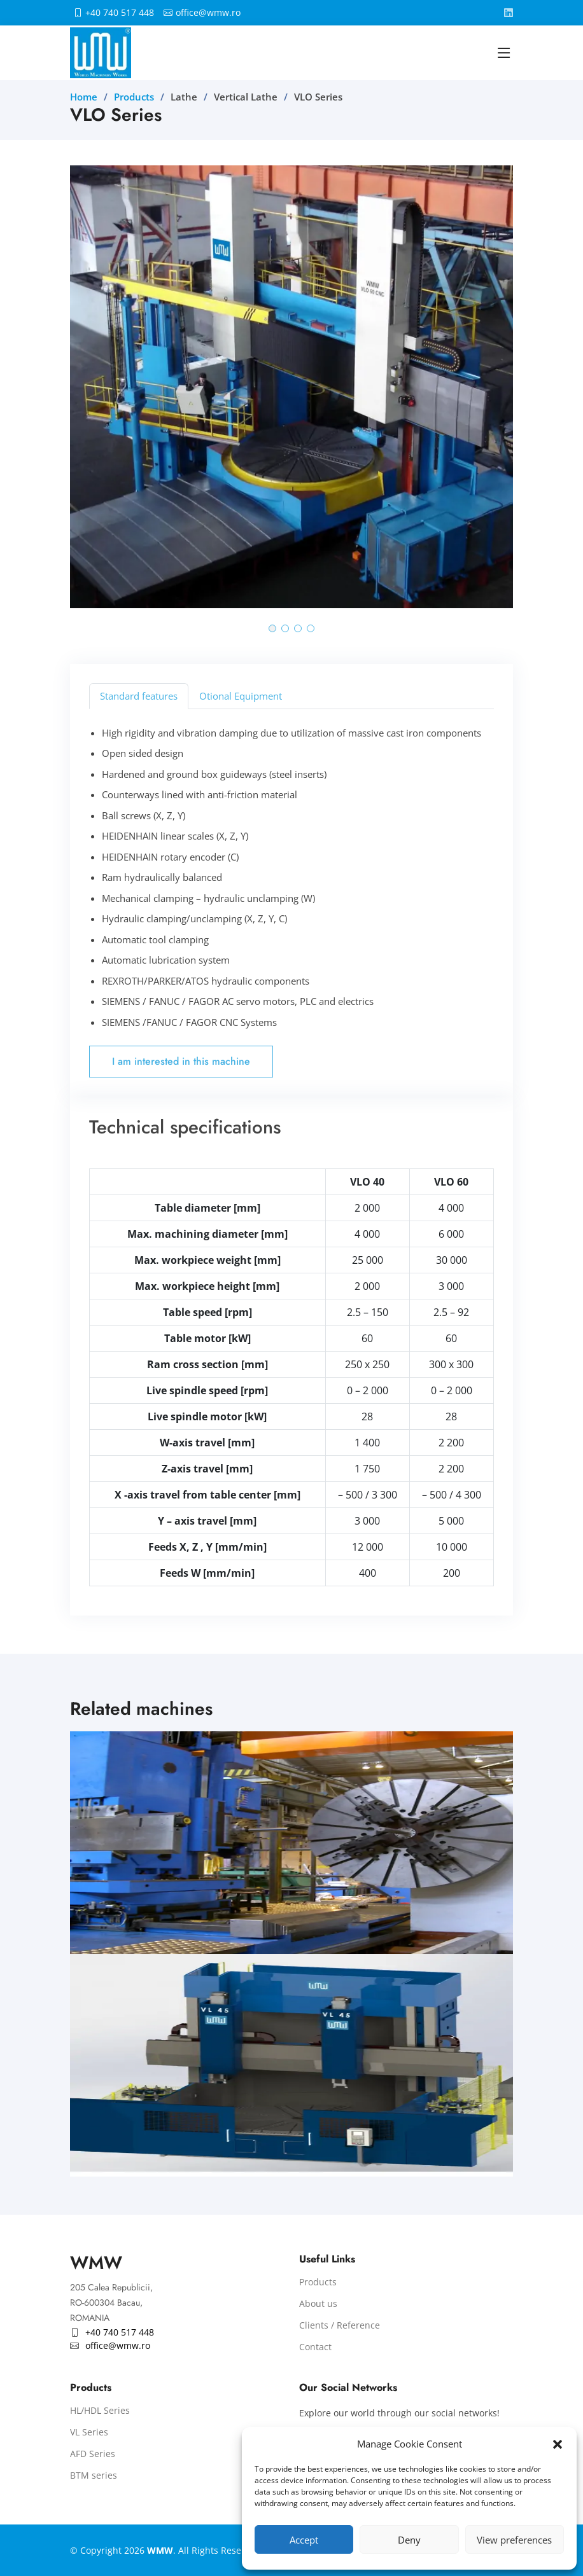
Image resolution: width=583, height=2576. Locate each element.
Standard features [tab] (139, 695)
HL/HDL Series (100, 2410)
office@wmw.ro (208, 13)
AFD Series (92, 2453)
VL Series (89, 2432)
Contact (315, 2347)
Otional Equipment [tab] (240, 695)
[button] (557, 2443)
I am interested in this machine (181, 1061)
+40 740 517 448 (119, 13)
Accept (304, 2539)
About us (318, 2303)
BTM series (93, 2475)
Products (134, 96)
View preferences (514, 2539)
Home (83, 96)
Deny (409, 2539)
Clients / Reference (339, 2325)
